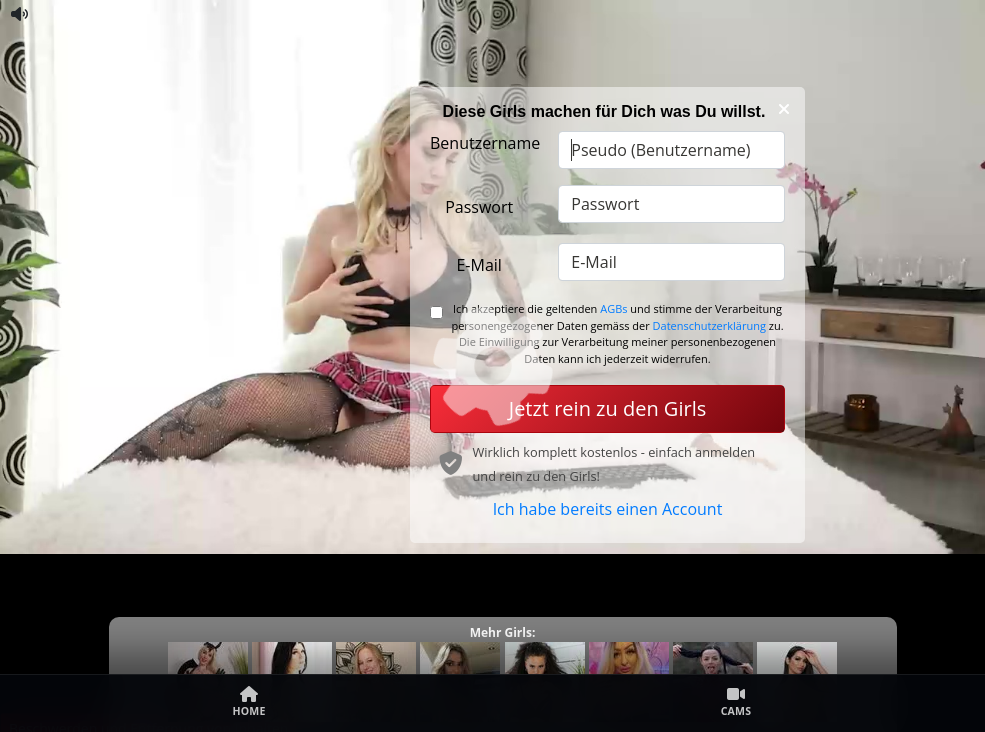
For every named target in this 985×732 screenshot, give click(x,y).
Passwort (479, 207)
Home (248, 702)
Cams (736, 702)
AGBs (613, 308)
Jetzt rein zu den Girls (607, 408)
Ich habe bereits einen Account (608, 509)
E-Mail (478, 265)
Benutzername (485, 143)
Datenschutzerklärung (709, 325)
